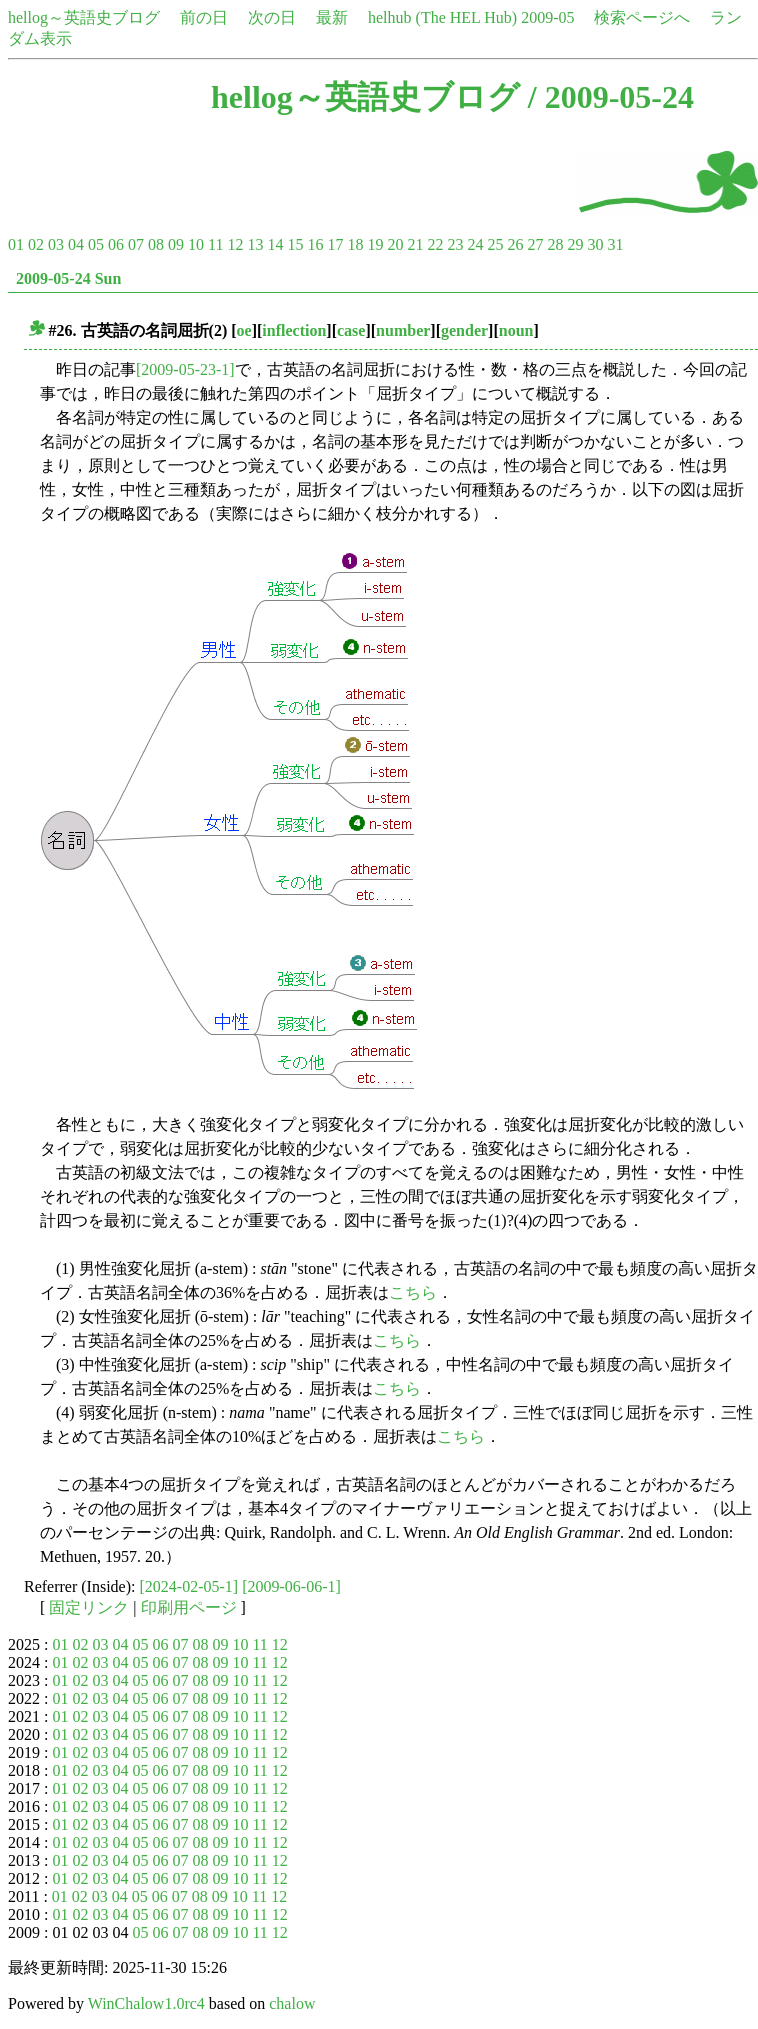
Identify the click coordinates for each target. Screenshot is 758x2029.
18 (355, 244)
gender (464, 330)
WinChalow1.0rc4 (146, 2003)
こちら (413, 1292)
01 (16, 244)
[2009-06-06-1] (291, 1586)
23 (455, 244)
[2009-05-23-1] (185, 369)
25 (495, 244)
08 (156, 244)
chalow (292, 2003)
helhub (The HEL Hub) (442, 17)
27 (535, 244)
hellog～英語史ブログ (84, 17)
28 (555, 244)
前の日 (204, 17)
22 (435, 244)
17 (335, 244)
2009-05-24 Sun (68, 278)
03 (56, 244)
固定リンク (89, 1607)
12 (235, 244)
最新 (332, 17)
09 (176, 244)
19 (375, 244)
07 (136, 244)
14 (275, 244)
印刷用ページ (189, 1607)
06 (116, 244)
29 (575, 244)
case (351, 330)
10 (196, 244)
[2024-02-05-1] (189, 1586)
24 (475, 244)
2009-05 (547, 17)
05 (96, 244)
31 (615, 244)
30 (595, 244)
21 (415, 244)
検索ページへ (642, 17)
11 (215, 244)
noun (516, 330)
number (403, 330)
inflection (294, 330)
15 (295, 244)
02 (36, 244)
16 (315, 244)
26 (515, 244)
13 (255, 244)
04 (76, 244)
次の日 (272, 17)
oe (244, 330)
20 (395, 244)
